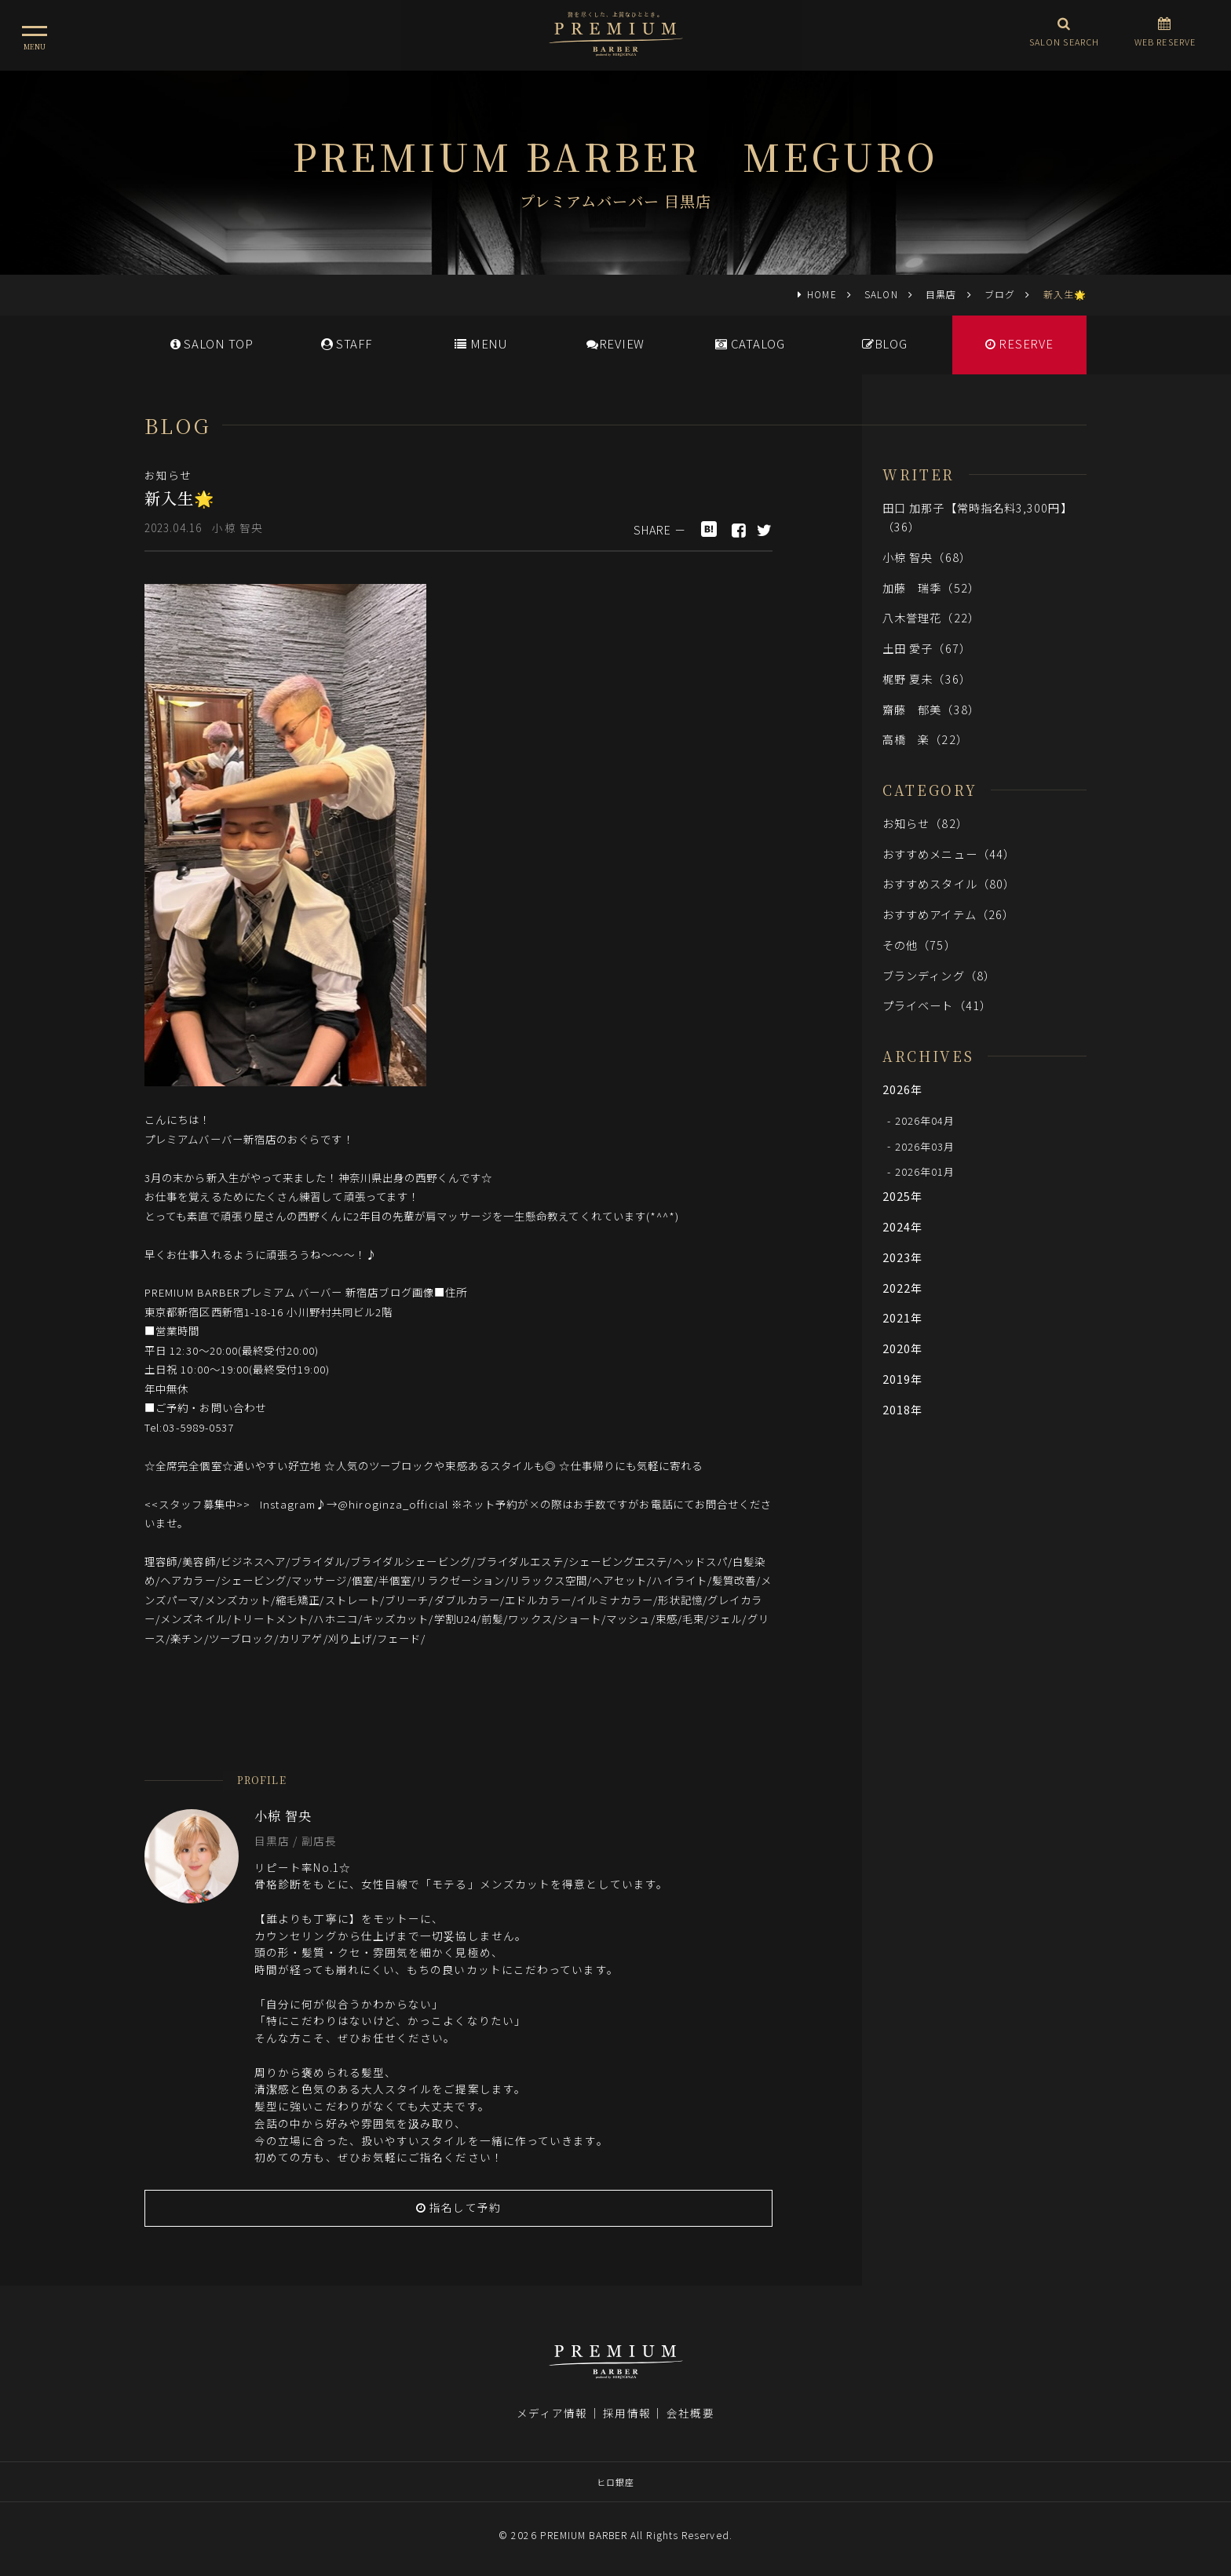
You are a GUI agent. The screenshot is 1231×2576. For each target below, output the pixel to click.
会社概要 (690, 2413)
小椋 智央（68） (926, 557)
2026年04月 (925, 1120)
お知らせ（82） (925, 823)
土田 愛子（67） (926, 648)
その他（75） (919, 944)
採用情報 (626, 2413)
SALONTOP (212, 343)
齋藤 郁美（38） (931, 709)
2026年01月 (925, 1171)
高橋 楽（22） (925, 739)
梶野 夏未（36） (926, 678)
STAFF (346, 343)
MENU (481, 343)
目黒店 (941, 294)
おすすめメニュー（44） (948, 853)
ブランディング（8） (938, 975)
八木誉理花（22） (931, 617)
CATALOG (750, 343)
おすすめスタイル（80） (948, 883)
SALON (880, 294)
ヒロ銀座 (615, 2482)
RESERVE (1019, 343)
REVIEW (615, 343)
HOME (821, 294)
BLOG (885, 343)
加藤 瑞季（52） (931, 587)
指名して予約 (458, 2207)
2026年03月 (925, 1145)
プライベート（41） (937, 1005)
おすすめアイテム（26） (948, 914)
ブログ (999, 294)
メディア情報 (552, 2413)
